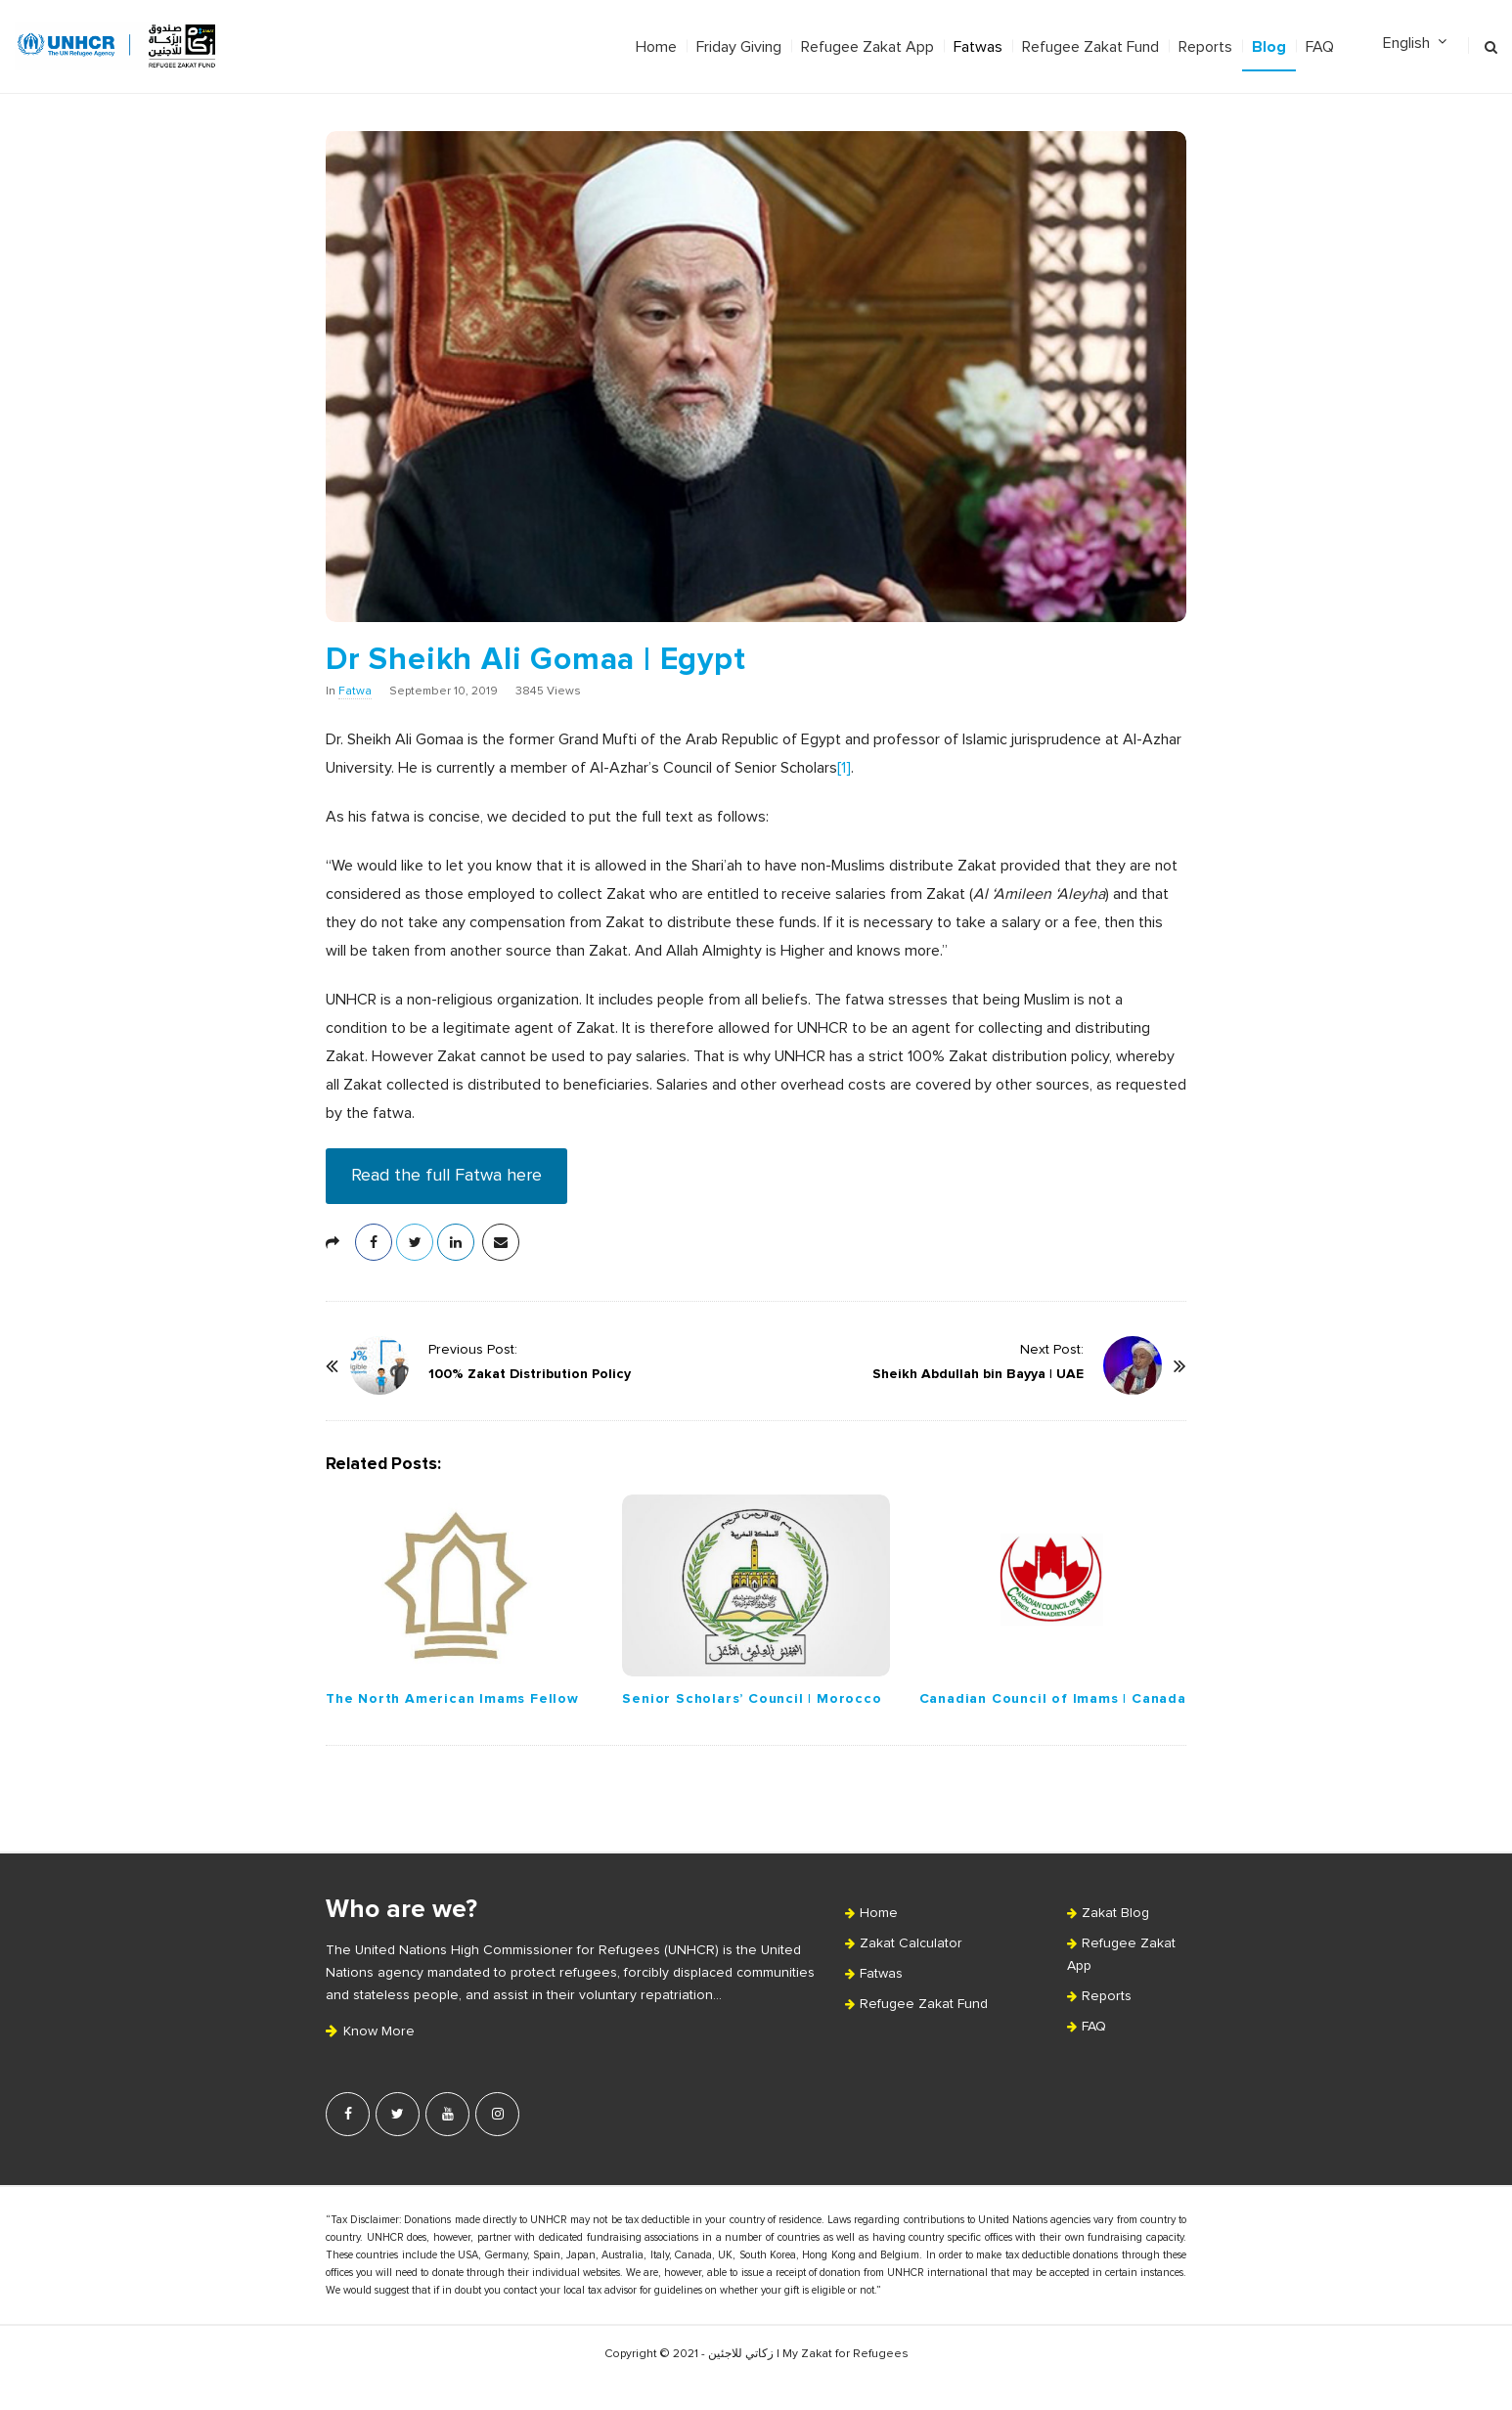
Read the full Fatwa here (446, 1175)
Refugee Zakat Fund (1090, 47)
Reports (1205, 47)
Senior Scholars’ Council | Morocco (751, 1698)
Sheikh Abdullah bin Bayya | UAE (978, 1373)
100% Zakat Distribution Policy (529, 1373)
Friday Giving (738, 47)
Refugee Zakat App (867, 47)
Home (656, 47)
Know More (370, 2031)
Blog (1269, 47)
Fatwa (355, 691)
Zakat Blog (1115, 1913)
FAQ (1320, 47)
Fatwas (978, 47)
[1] (844, 768)
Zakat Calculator (911, 1943)
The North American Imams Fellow (452, 1698)
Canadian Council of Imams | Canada (1052, 1698)
